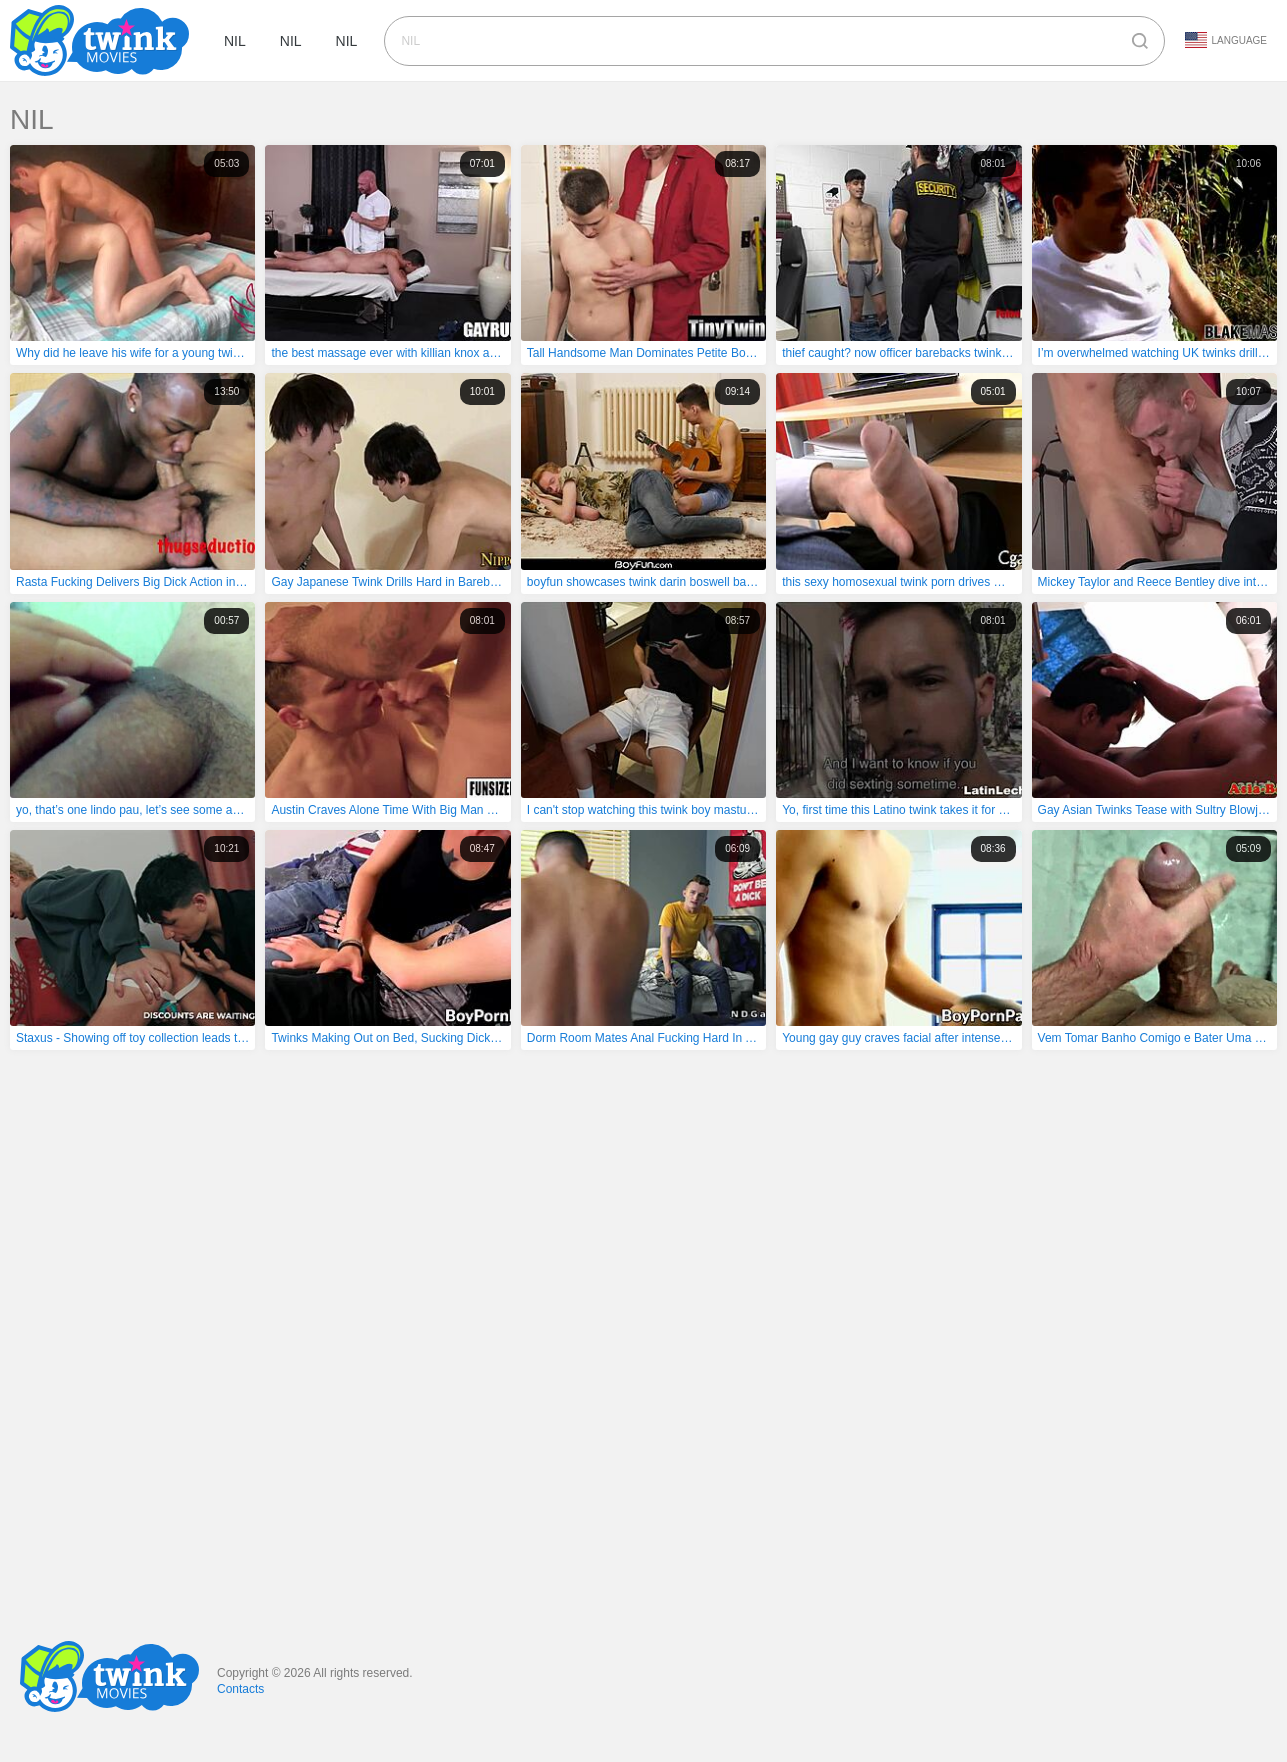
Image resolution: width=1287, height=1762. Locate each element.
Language (1226, 40)
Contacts (240, 1689)
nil (235, 41)
